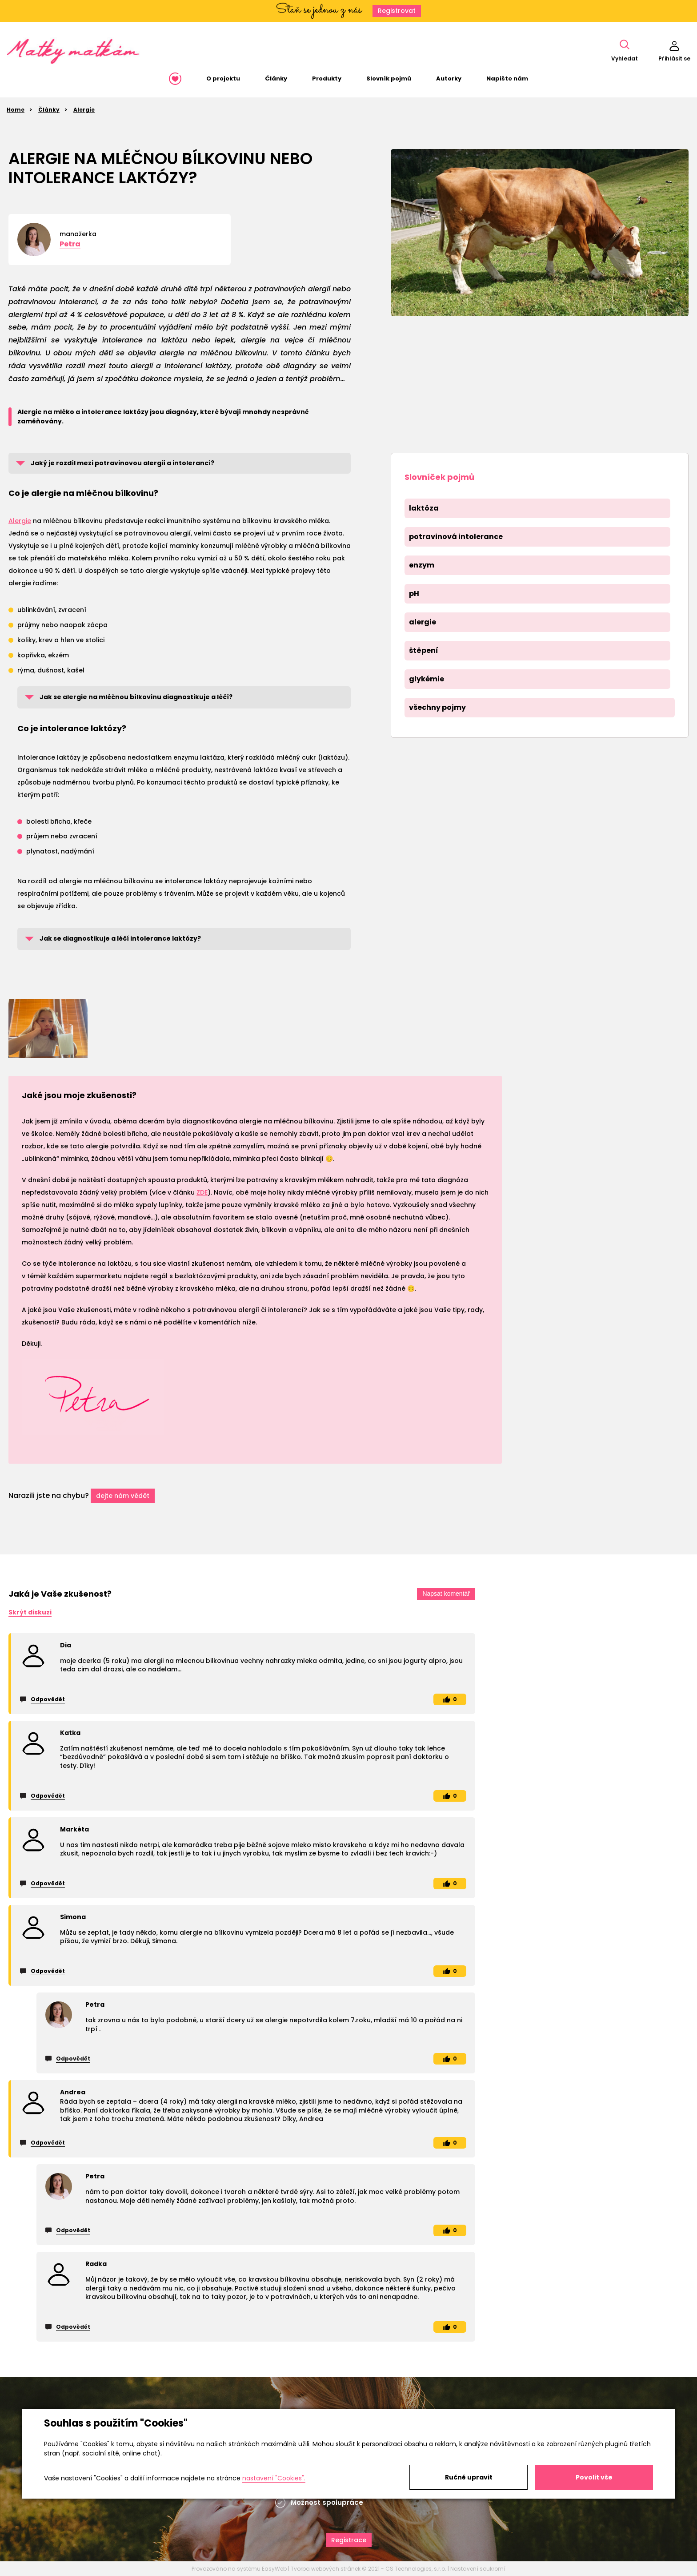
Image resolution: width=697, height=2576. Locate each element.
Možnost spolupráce (327, 2502)
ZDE (202, 1192)
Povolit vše (594, 2477)
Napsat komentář (446, 1593)
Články (49, 109)
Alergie (84, 109)
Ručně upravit (469, 2477)
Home (15, 109)
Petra (70, 244)
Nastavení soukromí (477, 2568)
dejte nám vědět (122, 1495)
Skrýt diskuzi (30, 1612)
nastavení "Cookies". (273, 2478)
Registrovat (397, 10)
